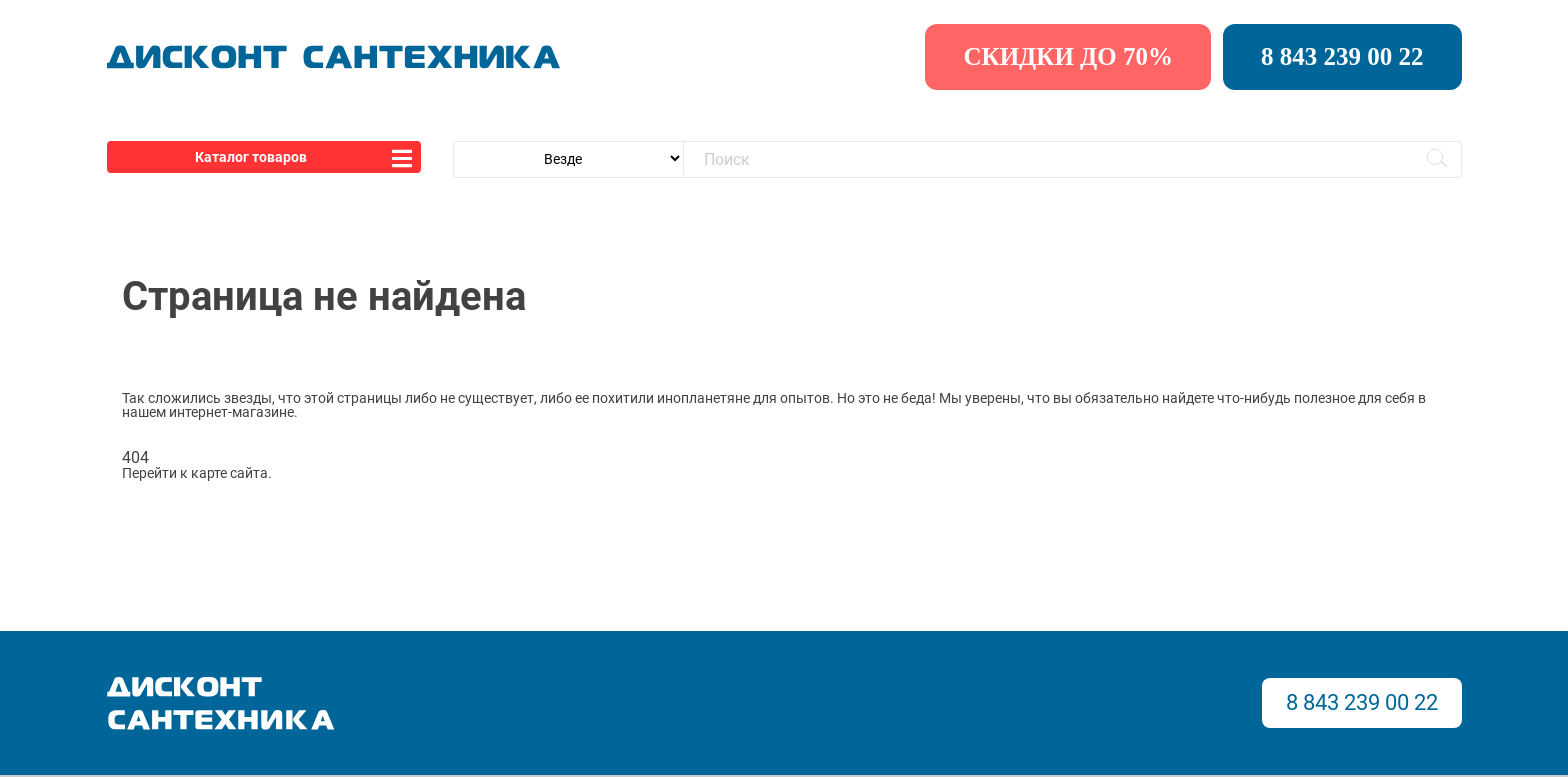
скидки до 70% (1068, 56)
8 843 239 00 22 (1342, 56)
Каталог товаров (251, 157)
